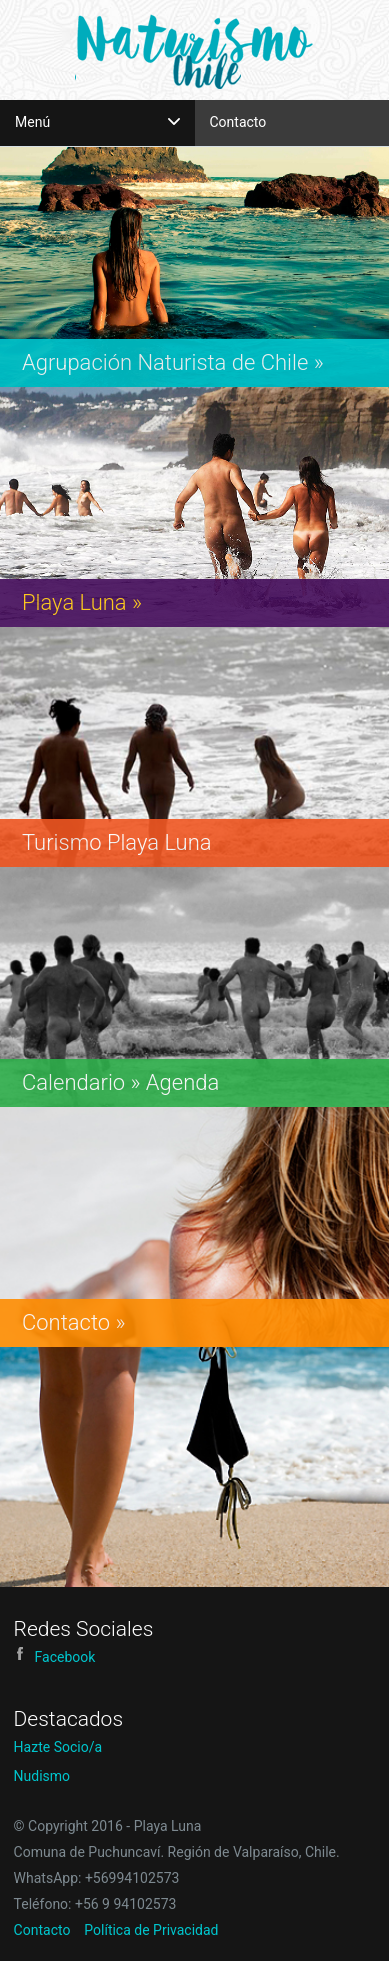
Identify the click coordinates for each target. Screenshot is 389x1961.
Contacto (238, 122)
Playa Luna (194, 49)
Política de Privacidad (151, 1930)
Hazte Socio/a (58, 1747)
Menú (97, 122)
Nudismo (42, 1776)
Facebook (55, 1657)
